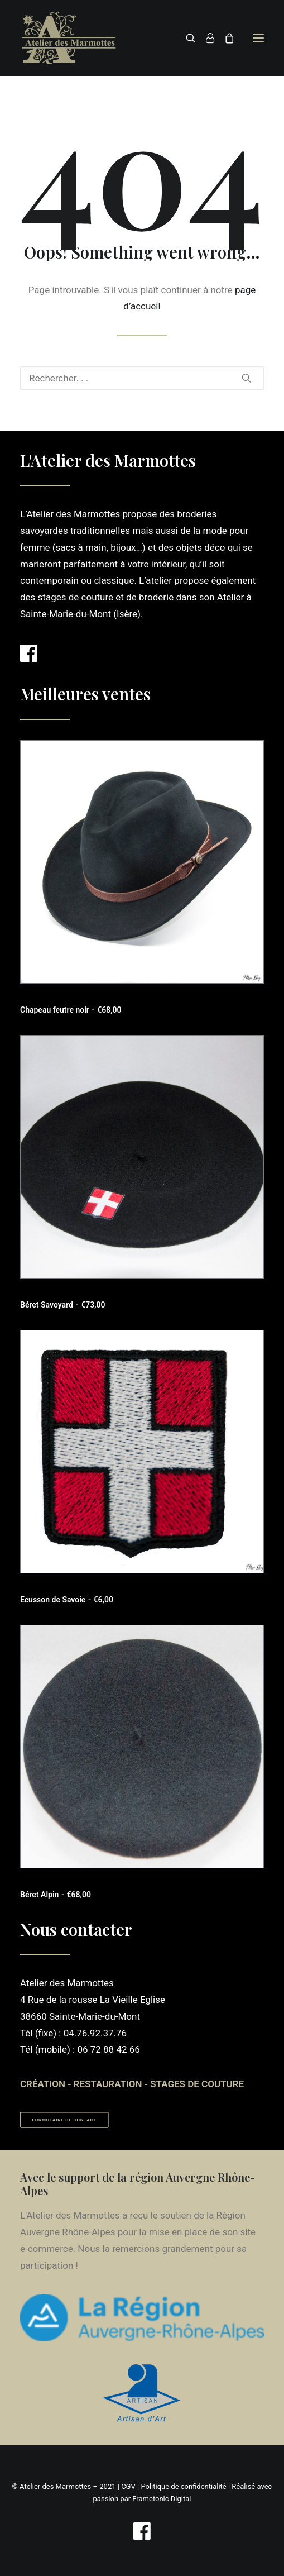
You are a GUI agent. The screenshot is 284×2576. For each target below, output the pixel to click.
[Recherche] (186, 38)
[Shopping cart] (224, 38)
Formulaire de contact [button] (64, 2120)
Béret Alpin (55, 1894)
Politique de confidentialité (183, 2486)
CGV (128, 2486)
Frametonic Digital (161, 2498)
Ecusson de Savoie (66, 1599)
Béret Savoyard (62, 1304)
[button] (258, 38)
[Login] (205, 38)
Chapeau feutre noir (70, 1009)
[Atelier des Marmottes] (69, 38)
